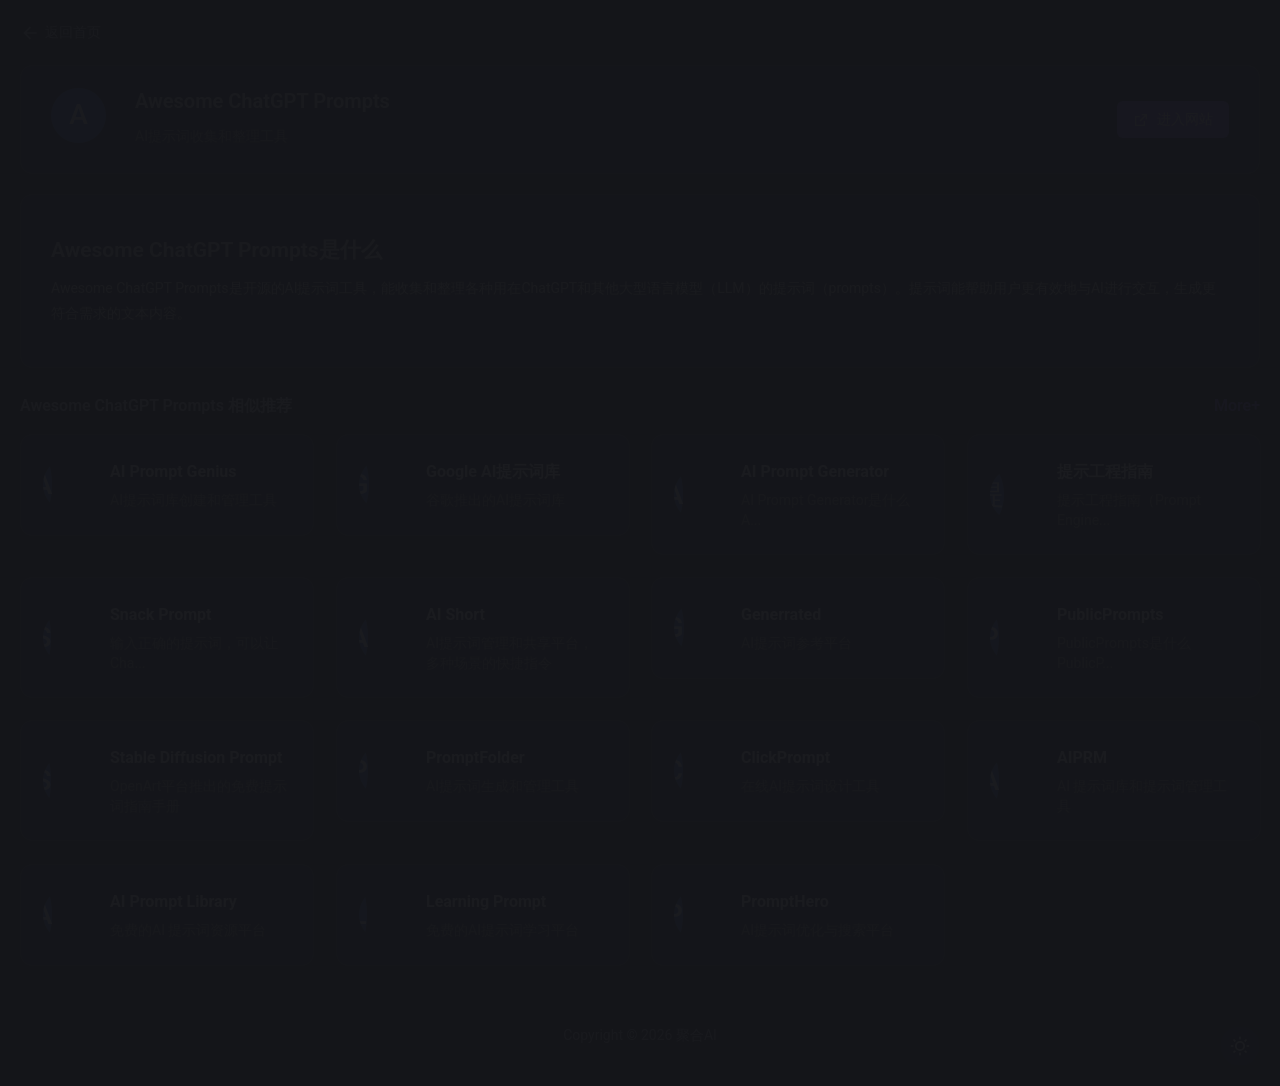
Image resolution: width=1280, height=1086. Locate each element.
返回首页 (280, 33)
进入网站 (1173, 119)
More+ (1237, 405)
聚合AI (806, 1035)
